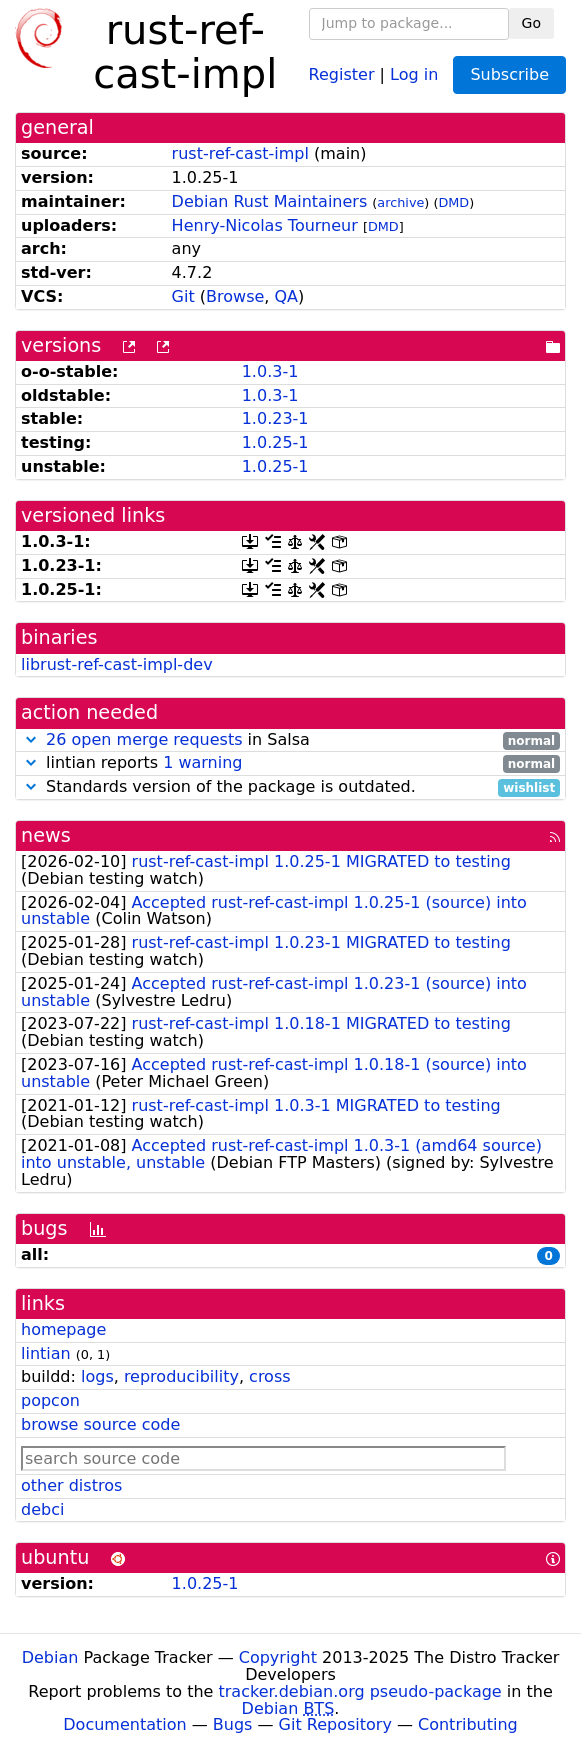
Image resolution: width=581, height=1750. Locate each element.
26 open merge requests (144, 739)
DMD (453, 202)
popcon (50, 1400)
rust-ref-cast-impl (240, 153)
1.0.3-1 (270, 371)
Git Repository (335, 1724)
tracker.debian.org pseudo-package (360, 1691)
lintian (46, 1353)
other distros (71, 1485)
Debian (50, 1657)
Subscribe (509, 74)
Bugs (233, 1724)
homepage (63, 1329)
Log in (414, 73)
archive (400, 202)
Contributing (468, 1724)
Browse (235, 296)
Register (342, 73)
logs (97, 1376)
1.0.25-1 (275, 442)
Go (531, 23)
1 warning (202, 762)
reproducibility (181, 1376)
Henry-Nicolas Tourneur (265, 225)
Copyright (278, 1657)
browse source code (100, 1424)
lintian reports (290, 763)
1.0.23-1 (275, 418)
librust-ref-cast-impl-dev (117, 664)
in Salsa (290, 740)
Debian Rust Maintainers (270, 201)
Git (183, 296)
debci (42, 1509)
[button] (31, 739)
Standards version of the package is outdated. (290, 787)
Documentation (124, 1724)
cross (269, 1376)
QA (287, 296)
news (46, 835)
